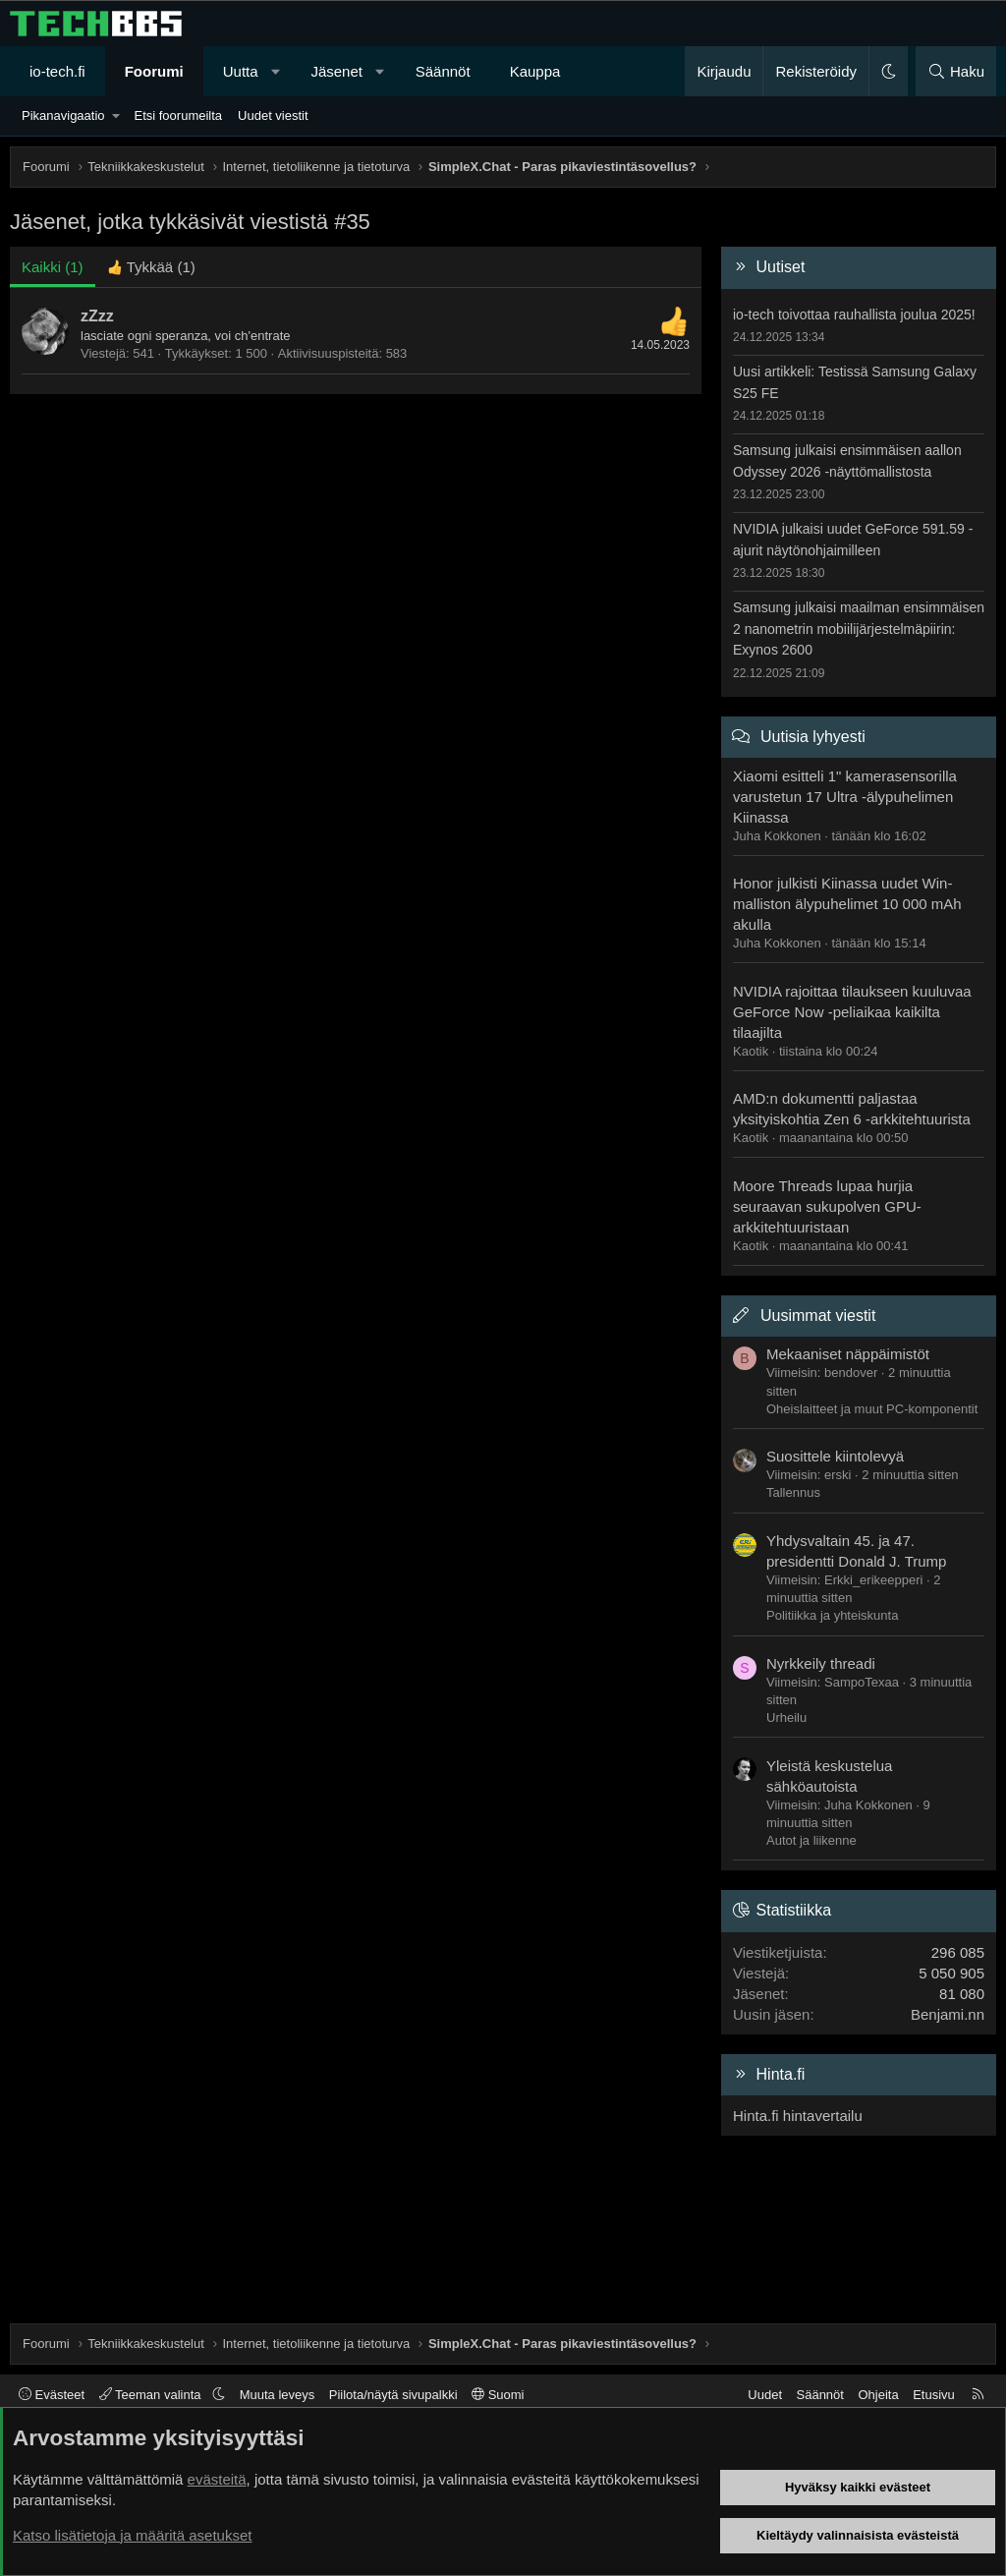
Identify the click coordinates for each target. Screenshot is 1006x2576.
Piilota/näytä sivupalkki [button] (393, 2394)
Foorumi (154, 71)
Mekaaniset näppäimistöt (847, 1353)
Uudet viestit (273, 115)
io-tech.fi (57, 71)
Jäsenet (336, 71)
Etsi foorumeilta (178, 115)
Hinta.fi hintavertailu (798, 2115)
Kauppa (535, 71)
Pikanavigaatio (63, 115)
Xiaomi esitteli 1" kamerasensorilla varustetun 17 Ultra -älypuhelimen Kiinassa (845, 797)
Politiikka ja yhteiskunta (832, 1615)
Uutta (240, 71)
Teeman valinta (151, 2394)
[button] (275, 71)
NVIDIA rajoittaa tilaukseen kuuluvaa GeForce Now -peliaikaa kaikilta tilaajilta (852, 1012)
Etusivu (934, 2394)
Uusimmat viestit (817, 1315)
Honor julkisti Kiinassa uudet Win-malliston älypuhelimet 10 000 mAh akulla (847, 904)
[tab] (151, 267)
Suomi (498, 2394)
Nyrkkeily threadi (820, 1663)
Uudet (765, 2394)
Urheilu (786, 1717)
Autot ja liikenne (811, 1840)
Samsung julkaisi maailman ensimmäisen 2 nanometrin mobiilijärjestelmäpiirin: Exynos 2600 (858, 629)
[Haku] (956, 71)
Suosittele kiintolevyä (835, 1456)
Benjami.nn (947, 2014)
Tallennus (793, 1492)
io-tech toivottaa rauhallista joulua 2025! (854, 314)
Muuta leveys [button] (277, 2394)
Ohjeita (878, 2394)
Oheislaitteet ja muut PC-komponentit (872, 1409)
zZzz (97, 316)
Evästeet (51, 2394)
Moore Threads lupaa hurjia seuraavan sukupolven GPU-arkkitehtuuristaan (827, 1206)
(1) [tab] (53, 266)
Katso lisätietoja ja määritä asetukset (132, 2535)
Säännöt (443, 71)
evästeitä (217, 2479)
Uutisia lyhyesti (813, 736)
